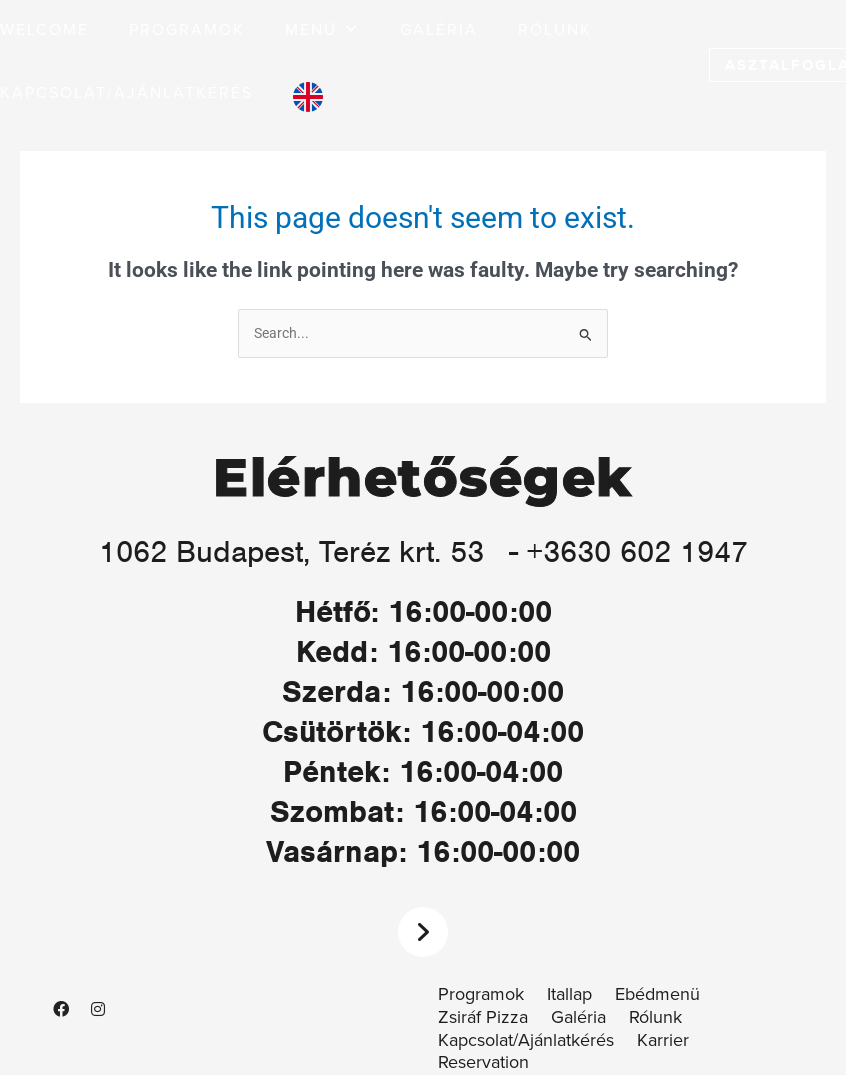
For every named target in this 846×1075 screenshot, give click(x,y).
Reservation (483, 1062)
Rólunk (655, 1017)
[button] (322, 30)
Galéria (578, 1017)
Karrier (663, 1040)
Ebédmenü (657, 994)
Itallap (569, 994)
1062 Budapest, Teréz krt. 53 (291, 551)
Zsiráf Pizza (483, 1017)
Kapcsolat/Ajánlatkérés (526, 1040)
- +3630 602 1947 (628, 551)
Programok (481, 994)
